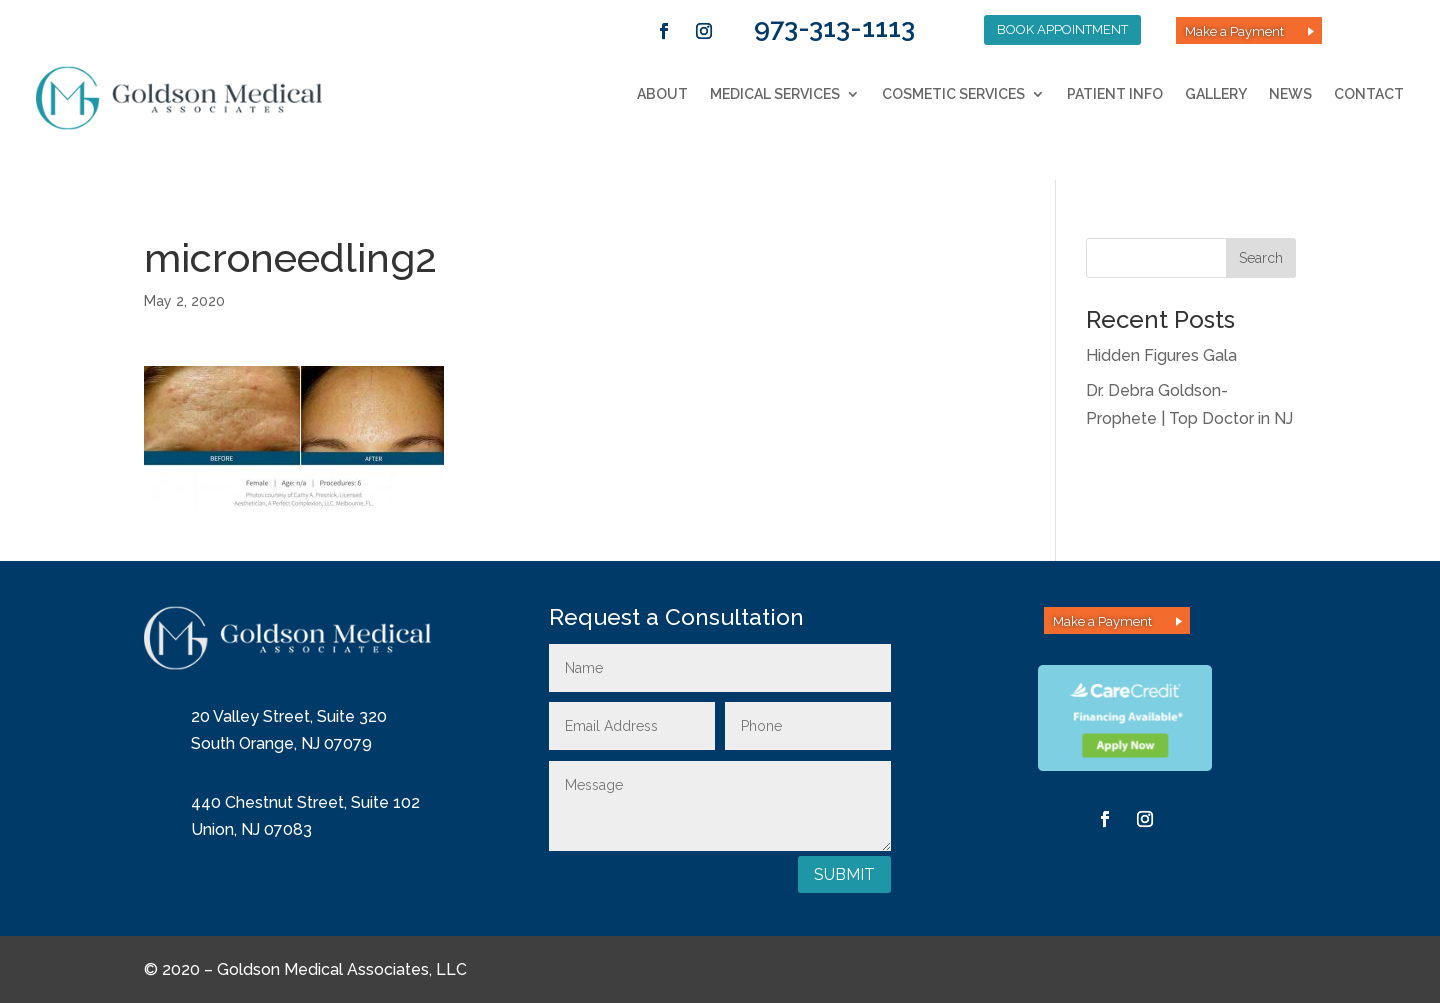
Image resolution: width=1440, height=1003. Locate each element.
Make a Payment (1234, 31)
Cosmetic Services (953, 94)
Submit (844, 874)
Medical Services (775, 94)
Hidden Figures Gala (1161, 355)
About (662, 94)
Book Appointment (1062, 29)
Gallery (1216, 94)
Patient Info (1115, 94)
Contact (1369, 94)
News (1290, 94)
